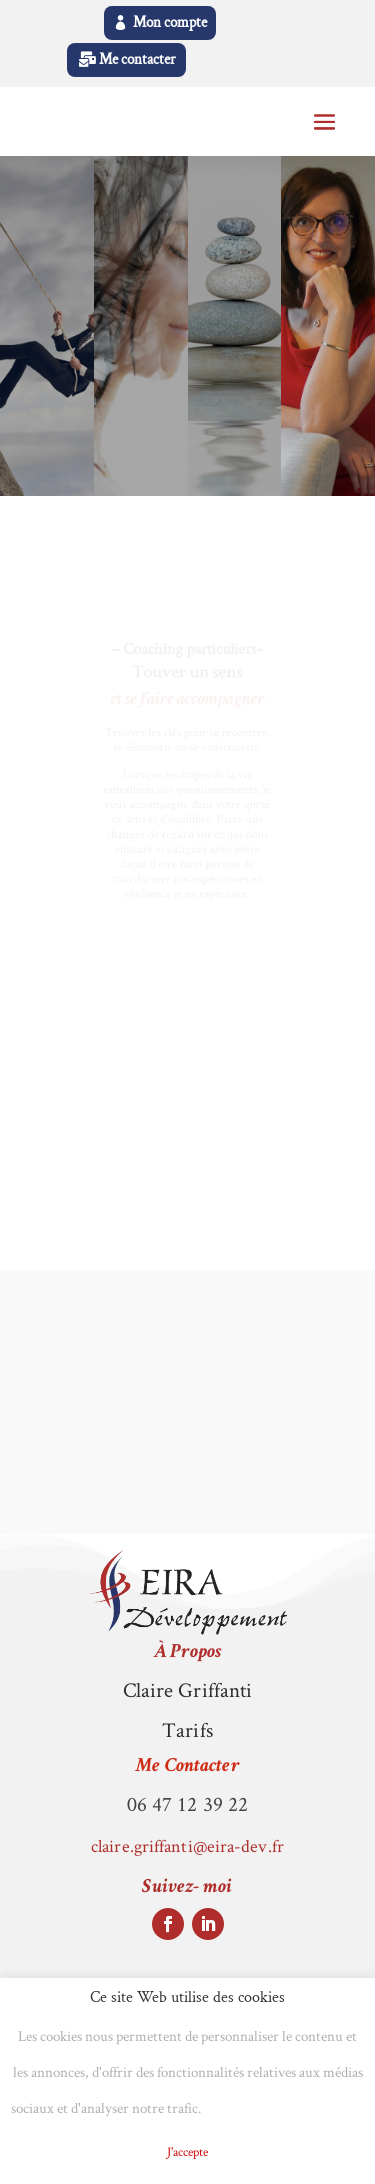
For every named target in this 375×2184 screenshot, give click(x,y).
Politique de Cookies (284, 2109)
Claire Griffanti (188, 1689)
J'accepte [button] (187, 2151)
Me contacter (137, 59)
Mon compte (170, 22)
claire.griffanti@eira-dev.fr (187, 1845)
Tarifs (187, 1729)
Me (187, 1767)
